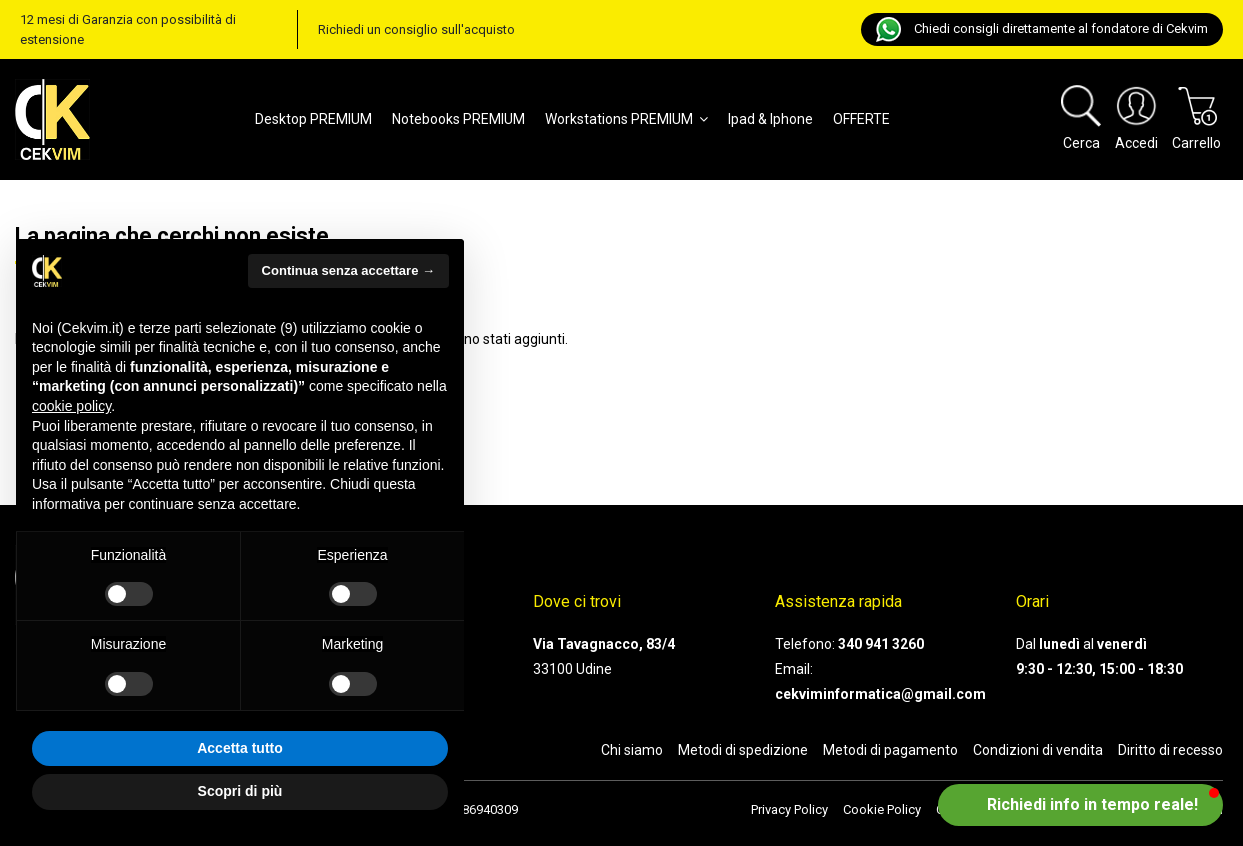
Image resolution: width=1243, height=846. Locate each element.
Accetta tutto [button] (240, 748)
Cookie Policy (882, 809)
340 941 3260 (881, 644)
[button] (1080, 805)
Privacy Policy (789, 809)
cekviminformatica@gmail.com (880, 694)
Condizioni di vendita (1038, 750)
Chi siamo (632, 750)
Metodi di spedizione (743, 750)
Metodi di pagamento (890, 750)
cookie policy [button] (71, 406)
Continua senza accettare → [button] (348, 270)
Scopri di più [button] (240, 791)
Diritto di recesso (1170, 750)
